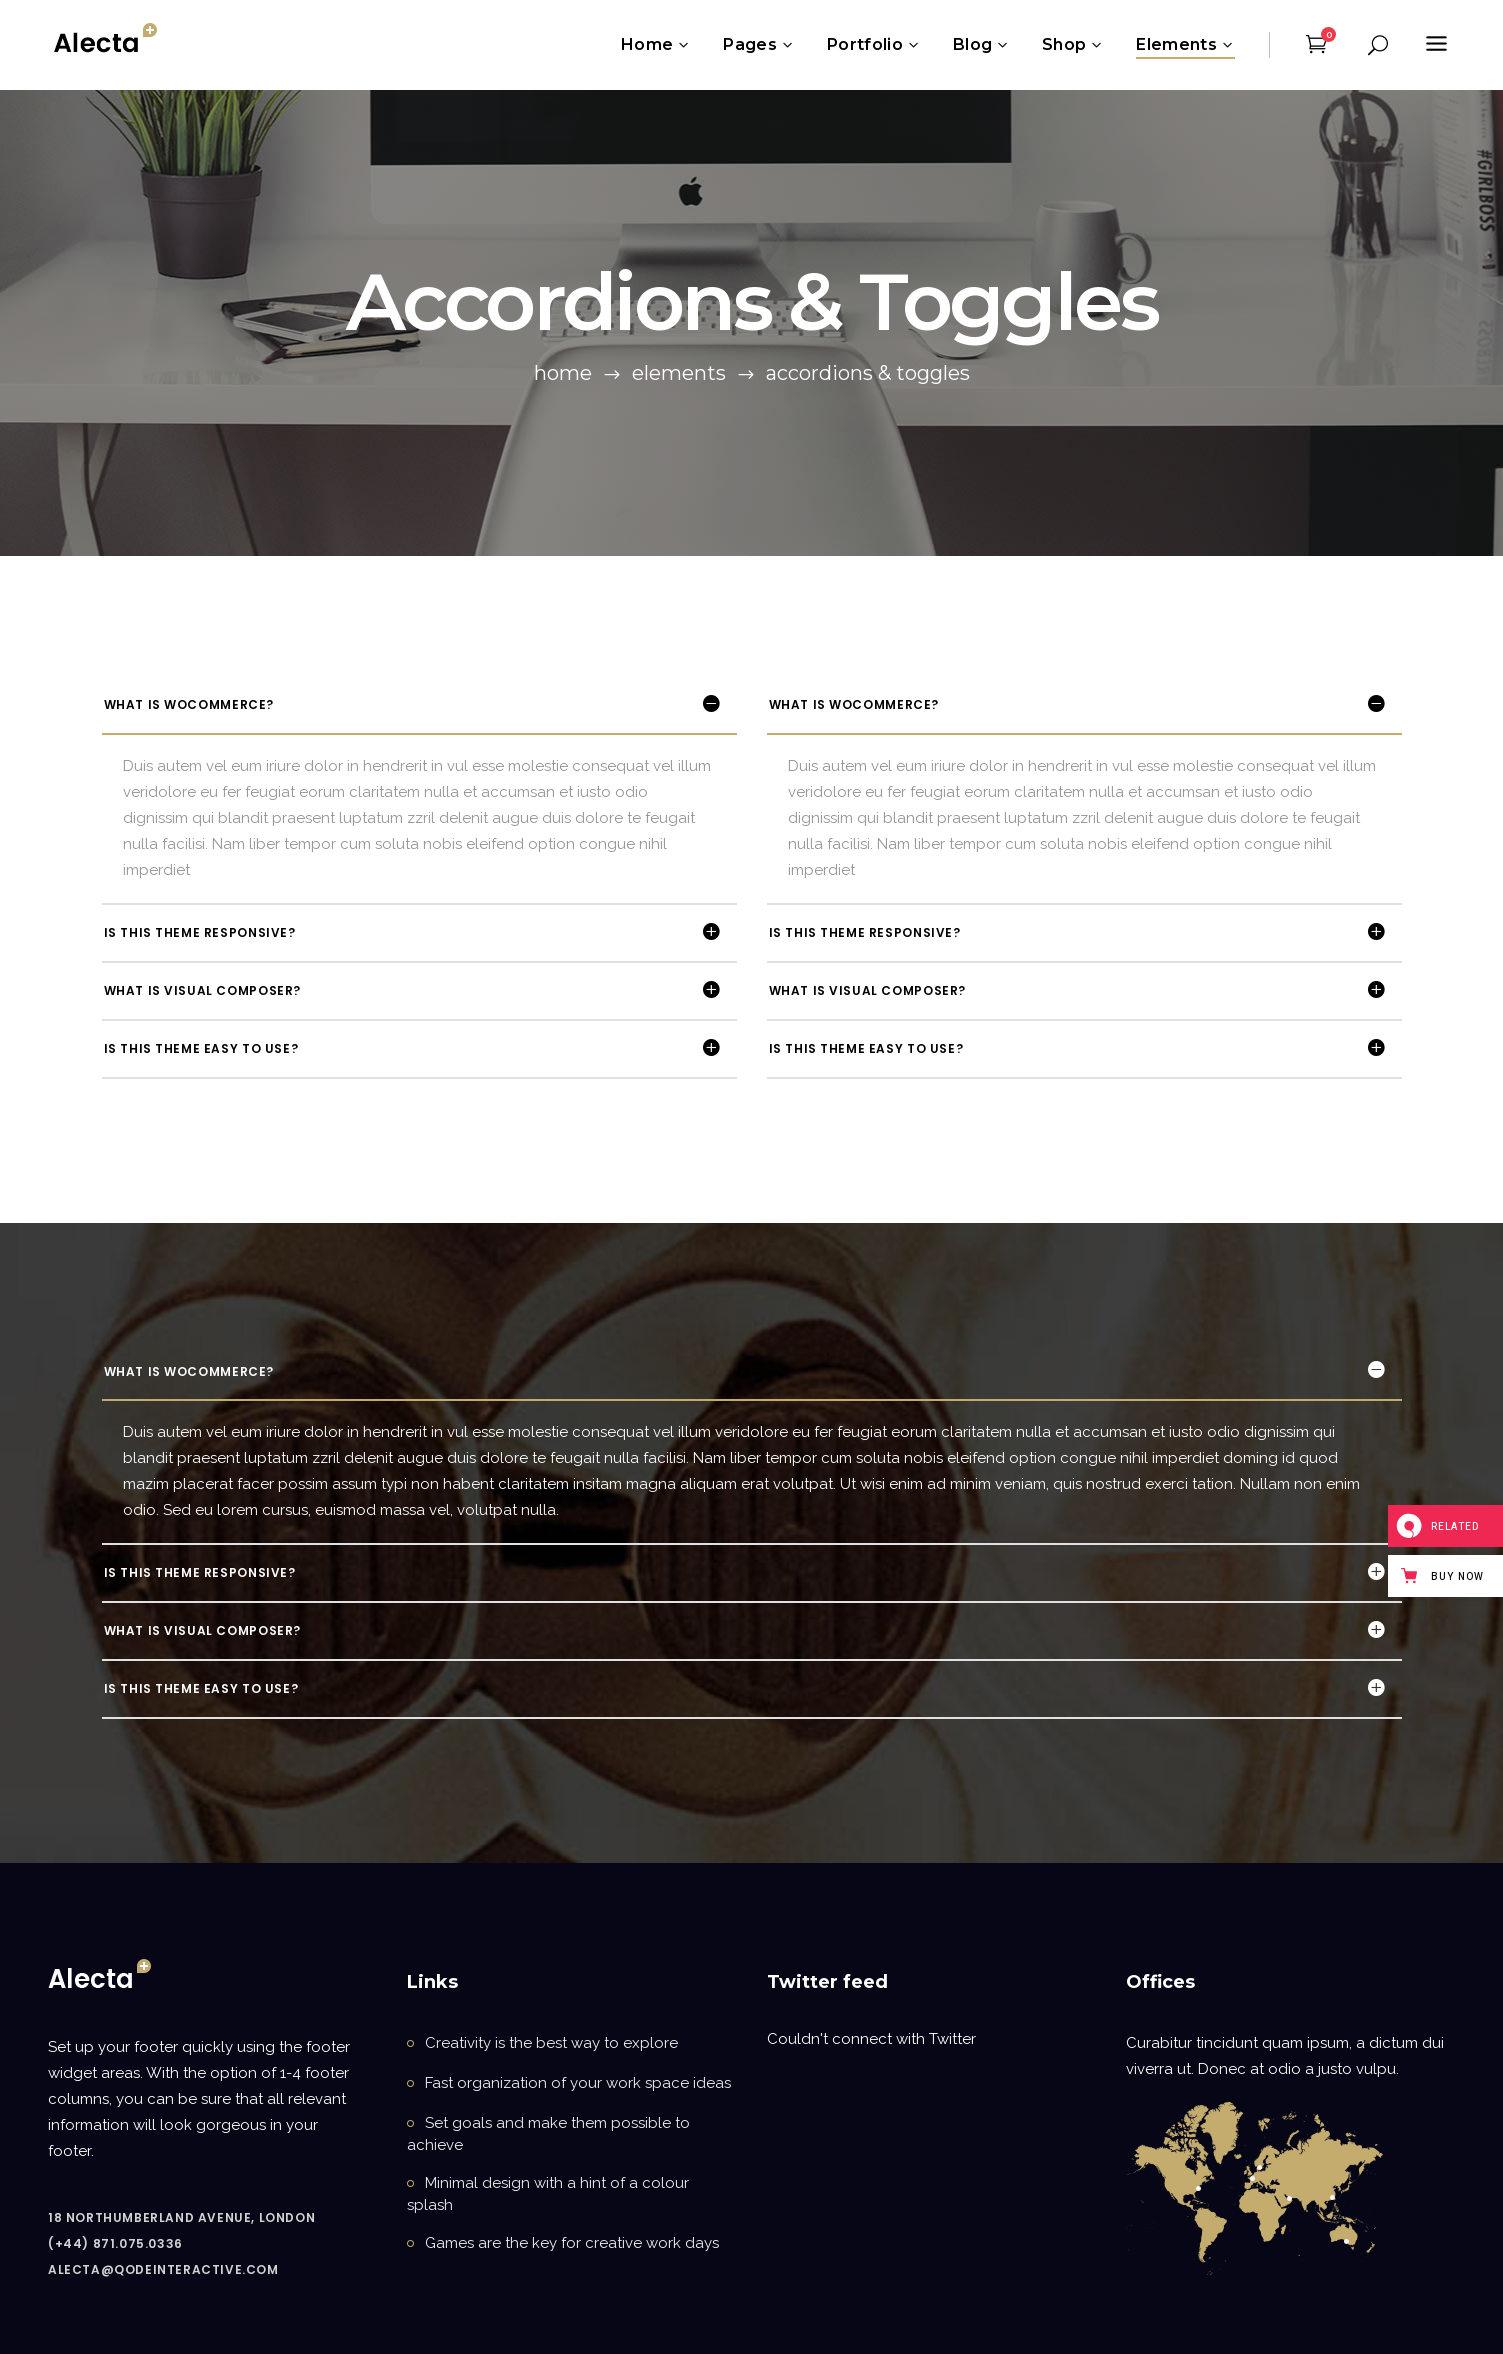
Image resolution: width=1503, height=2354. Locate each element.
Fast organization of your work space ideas (578, 2083)
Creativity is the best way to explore (551, 2043)
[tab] (419, 705)
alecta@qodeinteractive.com (163, 2269)
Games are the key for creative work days (572, 2243)
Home (563, 373)
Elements (679, 373)
